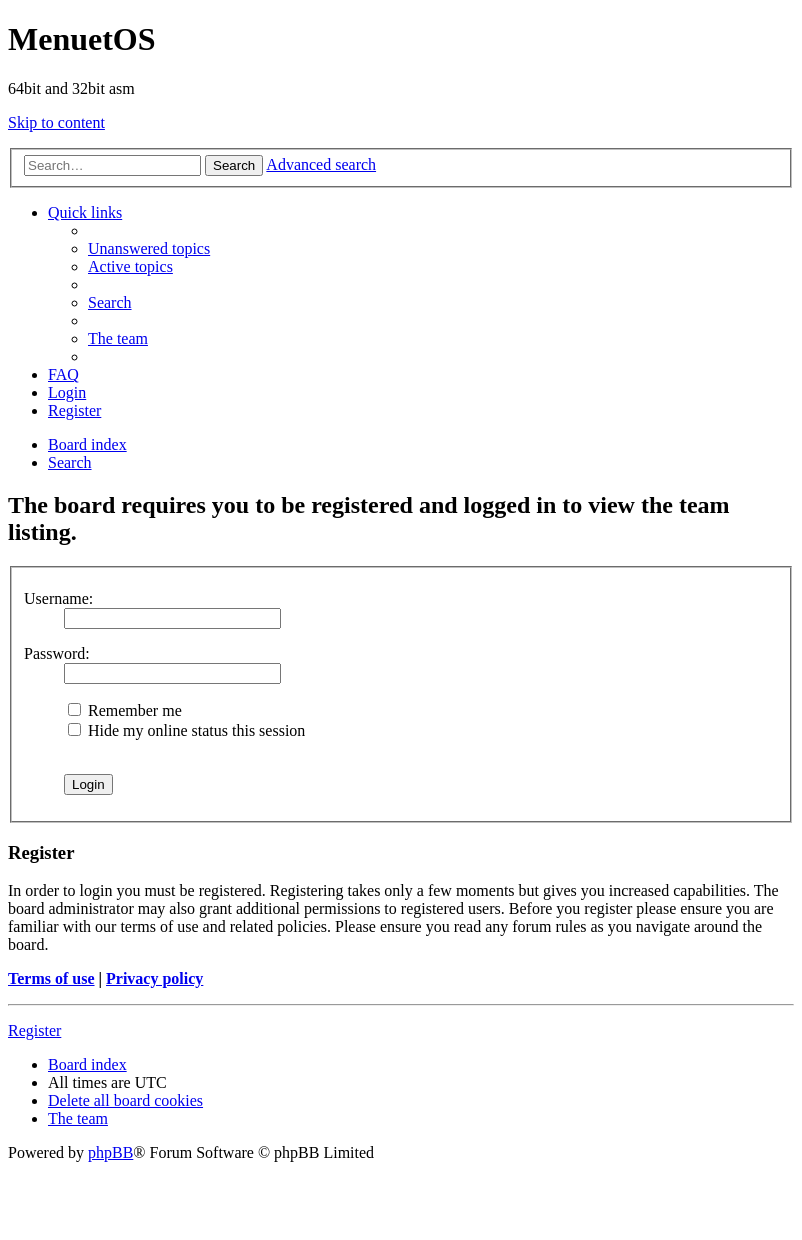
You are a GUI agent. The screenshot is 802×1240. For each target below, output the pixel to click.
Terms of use (51, 978)
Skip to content (56, 122)
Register (34, 1030)
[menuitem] (149, 248)
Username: (58, 598)
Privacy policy (154, 978)
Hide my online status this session (186, 730)
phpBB (110, 1152)
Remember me (125, 710)
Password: (57, 653)
